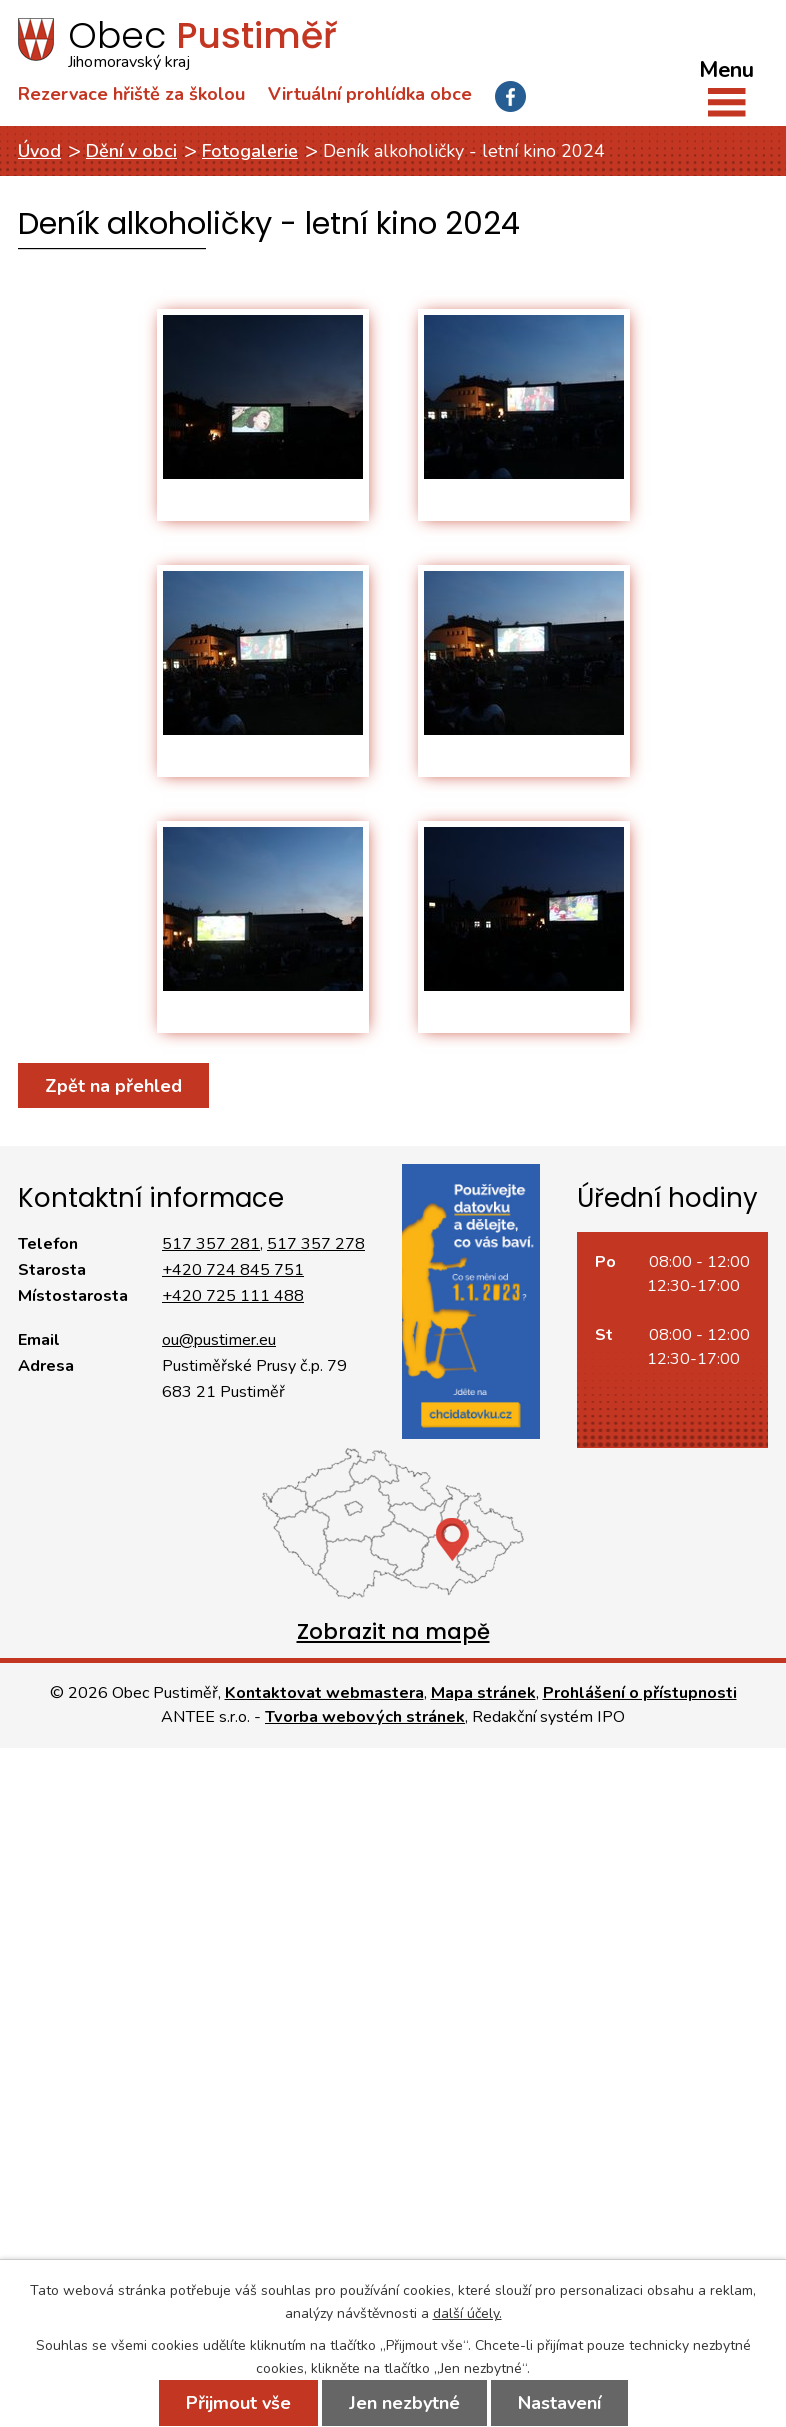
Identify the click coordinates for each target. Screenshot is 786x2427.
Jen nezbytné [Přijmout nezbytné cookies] (404, 2403)
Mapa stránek (483, 1693)
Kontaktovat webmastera (324, 1693)
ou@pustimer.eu (219, 1340)
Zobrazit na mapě (393, 1631)
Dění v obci (131, 151)
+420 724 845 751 (233, 1270)
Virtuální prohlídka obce (370, 94)
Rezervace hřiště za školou (131, 94)
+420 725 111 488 (233, 1296)
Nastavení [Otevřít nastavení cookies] (559, 2403)
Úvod (39, 151)
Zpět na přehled (113, 1086)
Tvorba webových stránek (365, 1717)
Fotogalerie (250, 151)
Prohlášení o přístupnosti (640, 1693)
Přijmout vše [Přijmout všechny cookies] (238, 2403)
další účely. (467, 2313)
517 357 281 (211, 1244)
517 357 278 (316, 1244)
